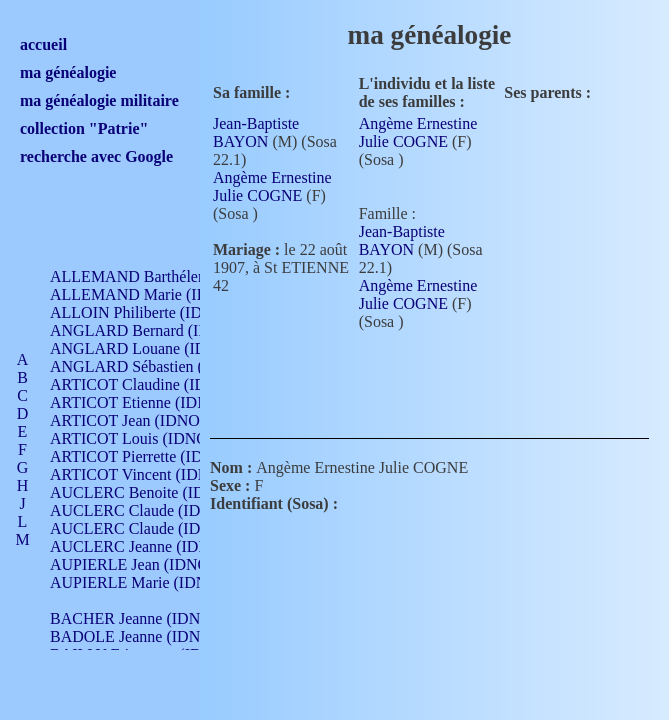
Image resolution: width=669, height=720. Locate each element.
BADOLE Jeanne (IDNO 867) (147, 636)
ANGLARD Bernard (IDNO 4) (150, 330)
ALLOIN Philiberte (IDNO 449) (154, 312)
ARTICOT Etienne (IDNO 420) (152, 402)
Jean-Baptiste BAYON (256, 132)
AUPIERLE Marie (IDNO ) (139, 582)
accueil (43, 44)
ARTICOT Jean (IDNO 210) (141, 420)
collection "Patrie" (84, 128)
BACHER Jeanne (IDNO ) (135, 618)
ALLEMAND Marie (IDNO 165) (157, 294)
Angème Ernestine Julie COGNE (272, 186)
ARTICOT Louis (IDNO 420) (145, 438)
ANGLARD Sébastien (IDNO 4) (155, 366)
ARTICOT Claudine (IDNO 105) (156, 384)
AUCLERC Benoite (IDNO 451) (155, 492)
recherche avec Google (96, 156)
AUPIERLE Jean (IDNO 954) (146, 564)
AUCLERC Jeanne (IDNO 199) (152, 546)
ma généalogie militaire (99, 100)
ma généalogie (68, 72)
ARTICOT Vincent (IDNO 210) (152, 474)
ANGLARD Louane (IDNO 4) (148, 348)
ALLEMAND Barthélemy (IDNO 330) (175, 276)
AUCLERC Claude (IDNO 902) (153, 510)
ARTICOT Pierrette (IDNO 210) (154, 456)
